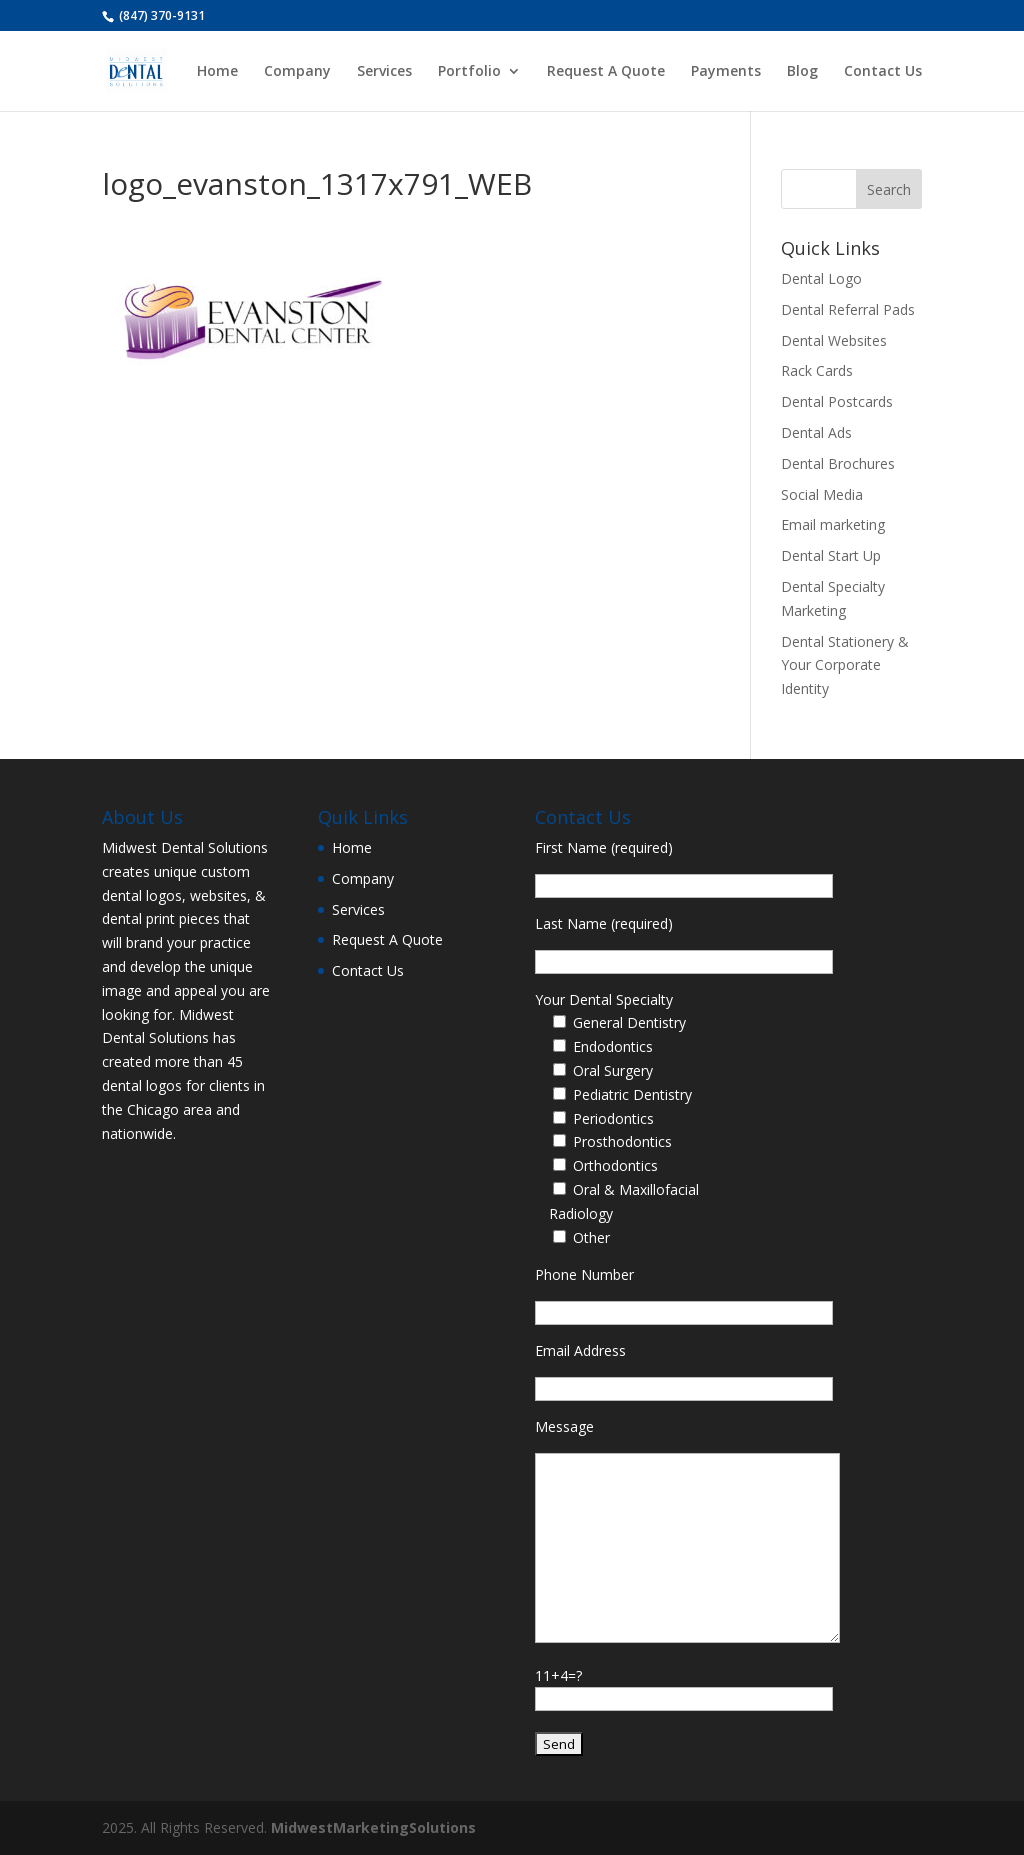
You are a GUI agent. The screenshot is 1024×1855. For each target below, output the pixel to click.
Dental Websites (834, 340)
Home (217, 72)
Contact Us (883, 72)
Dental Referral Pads (848, 309)
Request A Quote (606, 72)
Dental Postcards (837, 401)
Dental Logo (821, 278)
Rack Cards (817, 370)
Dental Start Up (831, 555)
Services (384, 72)
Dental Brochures (838, 463)
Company (297, 72)
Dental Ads (816, 432)
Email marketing (833, 524)
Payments (726, 72)
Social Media (822, 494)
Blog (802, 72)
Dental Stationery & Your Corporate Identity (845, 665)
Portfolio (469, 72)
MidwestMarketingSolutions (373, 1827)
